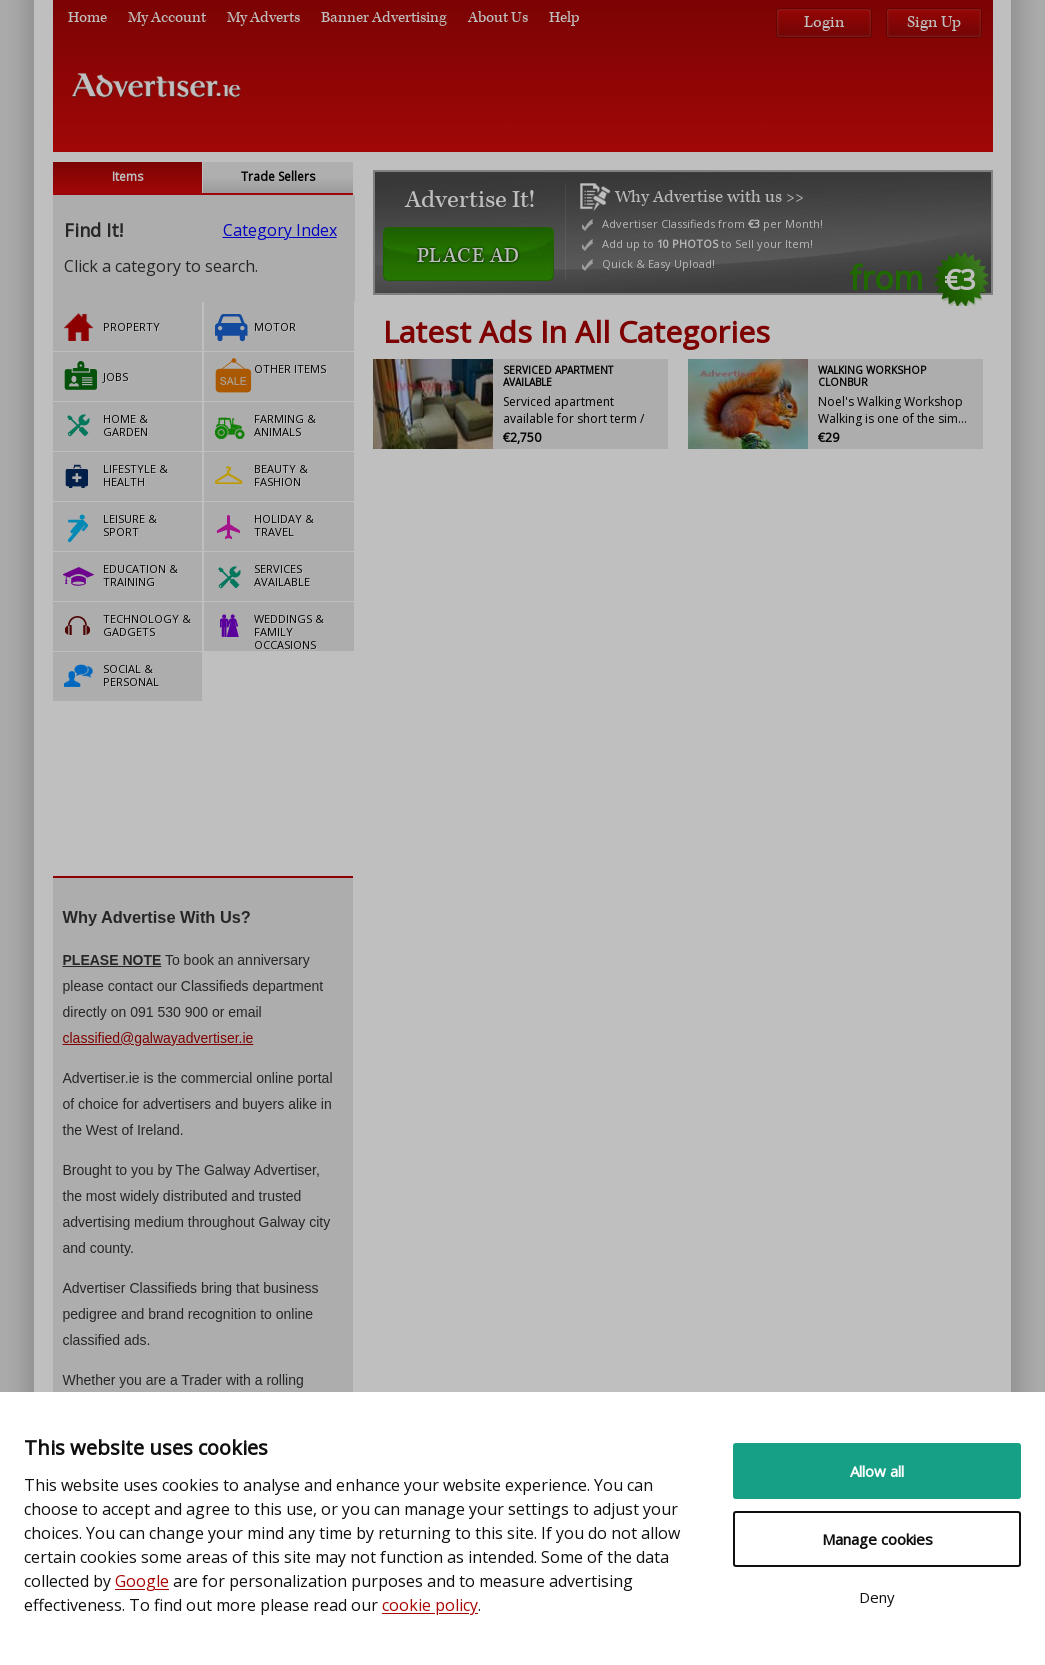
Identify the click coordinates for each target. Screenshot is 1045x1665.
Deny (877, 1597)
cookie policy (430, 1605)
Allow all (877, 1471)
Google (142, 1581)
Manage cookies (877, 1539)
